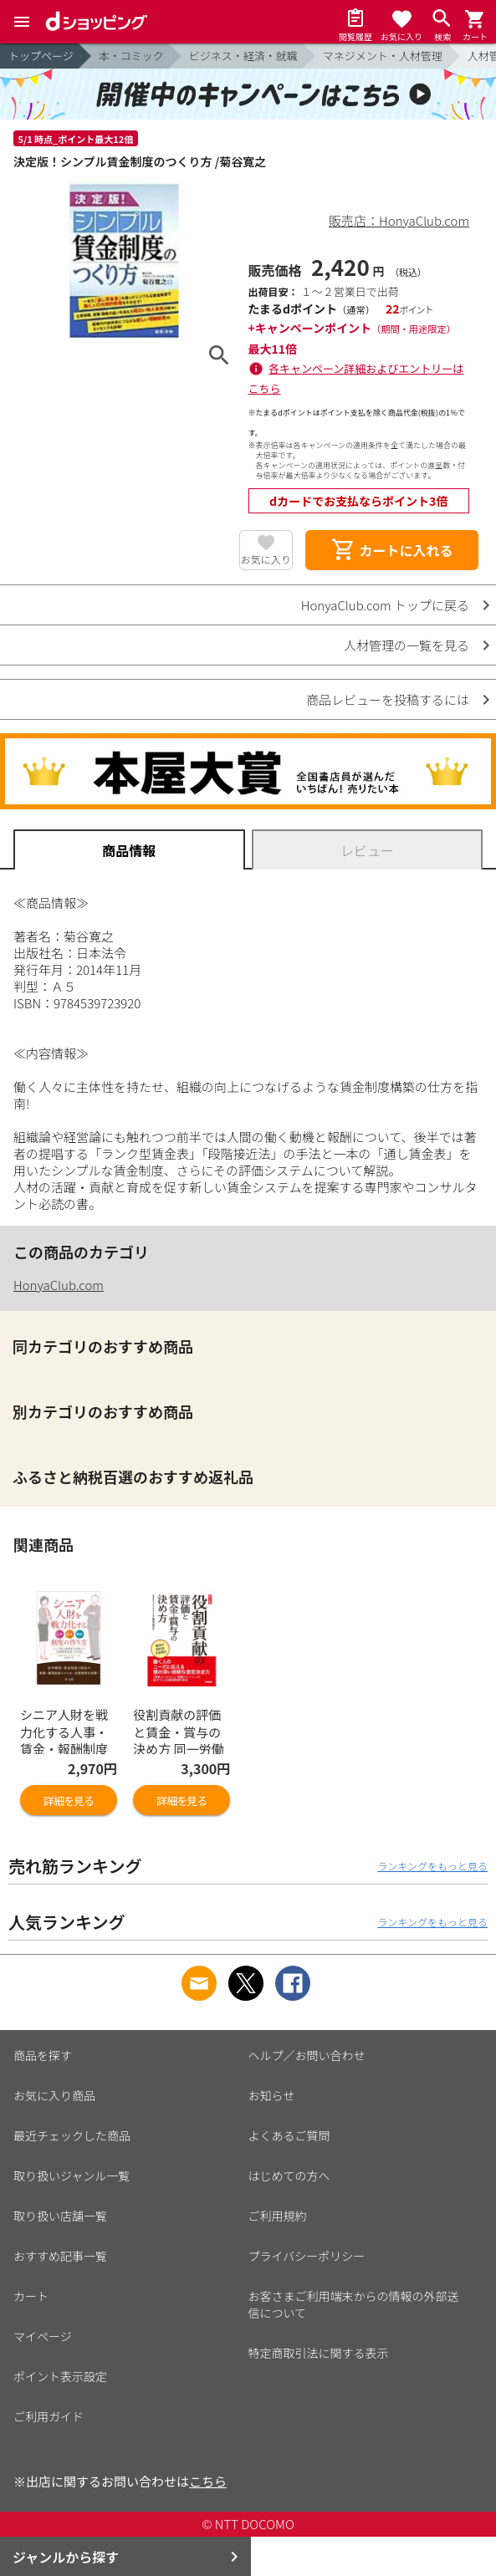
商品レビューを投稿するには (387, 699)
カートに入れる (391, 550)
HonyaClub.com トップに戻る (385, 605)
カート (31, 2296)
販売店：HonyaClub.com (399, 220)
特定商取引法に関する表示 (318, 2352)
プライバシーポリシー (307, 2255)
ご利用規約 (277, 2215)
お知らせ (271, 2095)
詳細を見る (68, 1800)
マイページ (42, 2336)
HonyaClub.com (58, 1284)
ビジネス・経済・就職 (243, 56)
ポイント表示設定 (60, 2376)
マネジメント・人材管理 (382, 56)
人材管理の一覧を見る (406, 645)
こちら (208, 2481)
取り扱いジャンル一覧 (71, 2175)
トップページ (41, 56)
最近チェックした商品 (71, 2135)
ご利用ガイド (48, 2416)
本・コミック (131, 56)
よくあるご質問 (289, 2135)
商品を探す (42, 2055)
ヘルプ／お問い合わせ (307, 2055)
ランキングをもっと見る (432, 1866)
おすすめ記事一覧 (60, 2255)
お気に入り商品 (54, 2095)
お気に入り (266, 559)
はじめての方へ (289, 2175)
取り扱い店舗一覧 (60, 2215)
